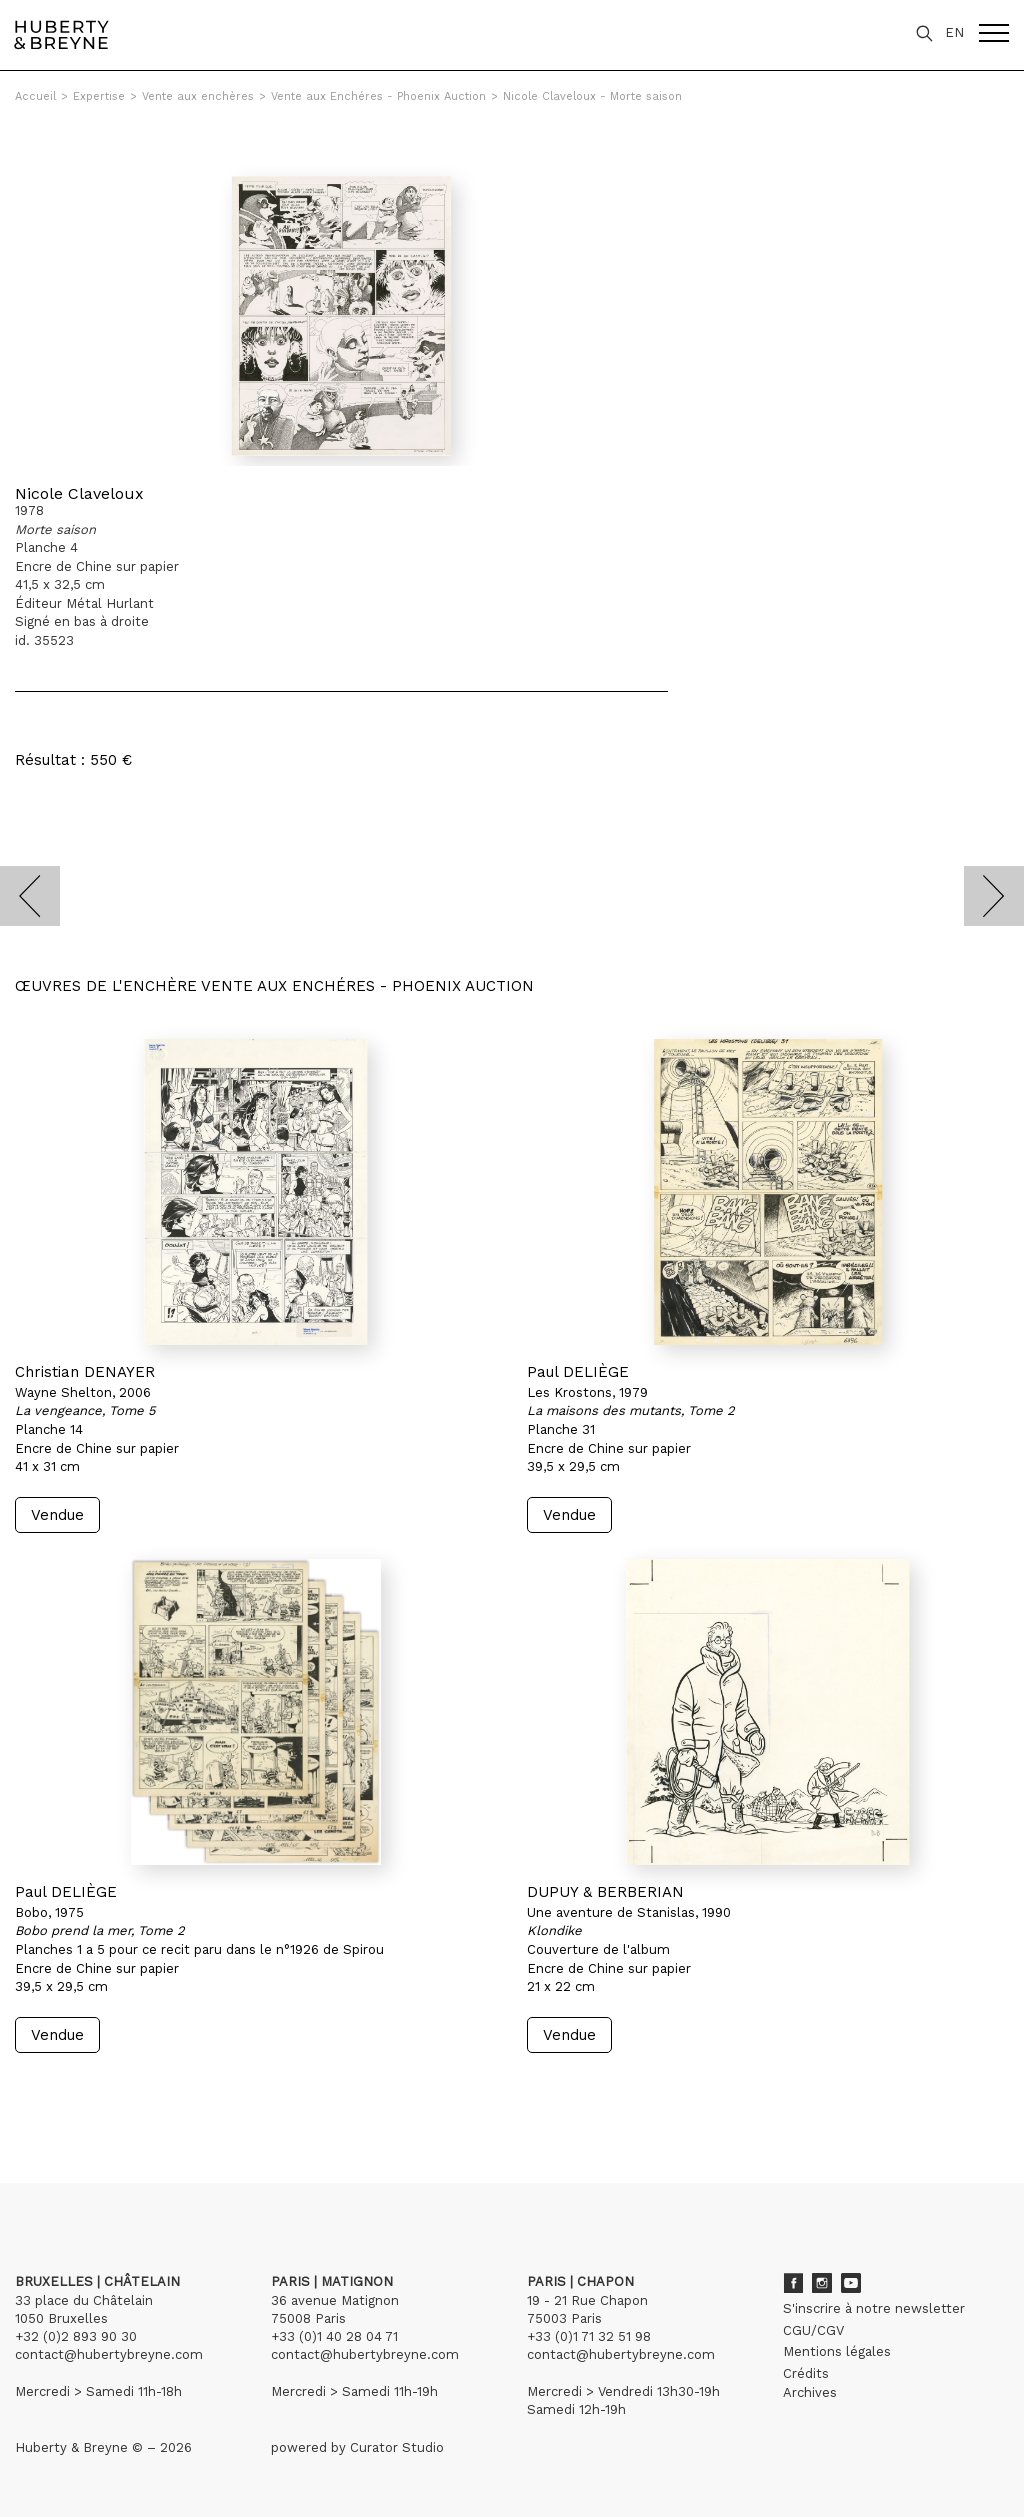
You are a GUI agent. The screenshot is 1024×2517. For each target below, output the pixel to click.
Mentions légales (837, 2351)
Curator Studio (397, 2447)
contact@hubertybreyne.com (109, 2354)
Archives (810, 2392)
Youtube (851, 2283)
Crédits (806, 2373)
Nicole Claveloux (79, 493)
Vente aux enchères (198, 96)
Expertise (99, 96)
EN (954, 32)
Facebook (793, 2283)
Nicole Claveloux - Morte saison (592, 96)
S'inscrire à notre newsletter (874, 2308)
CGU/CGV (813, 2330)
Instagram (822, 2283)
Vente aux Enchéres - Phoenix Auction (378, 96)
